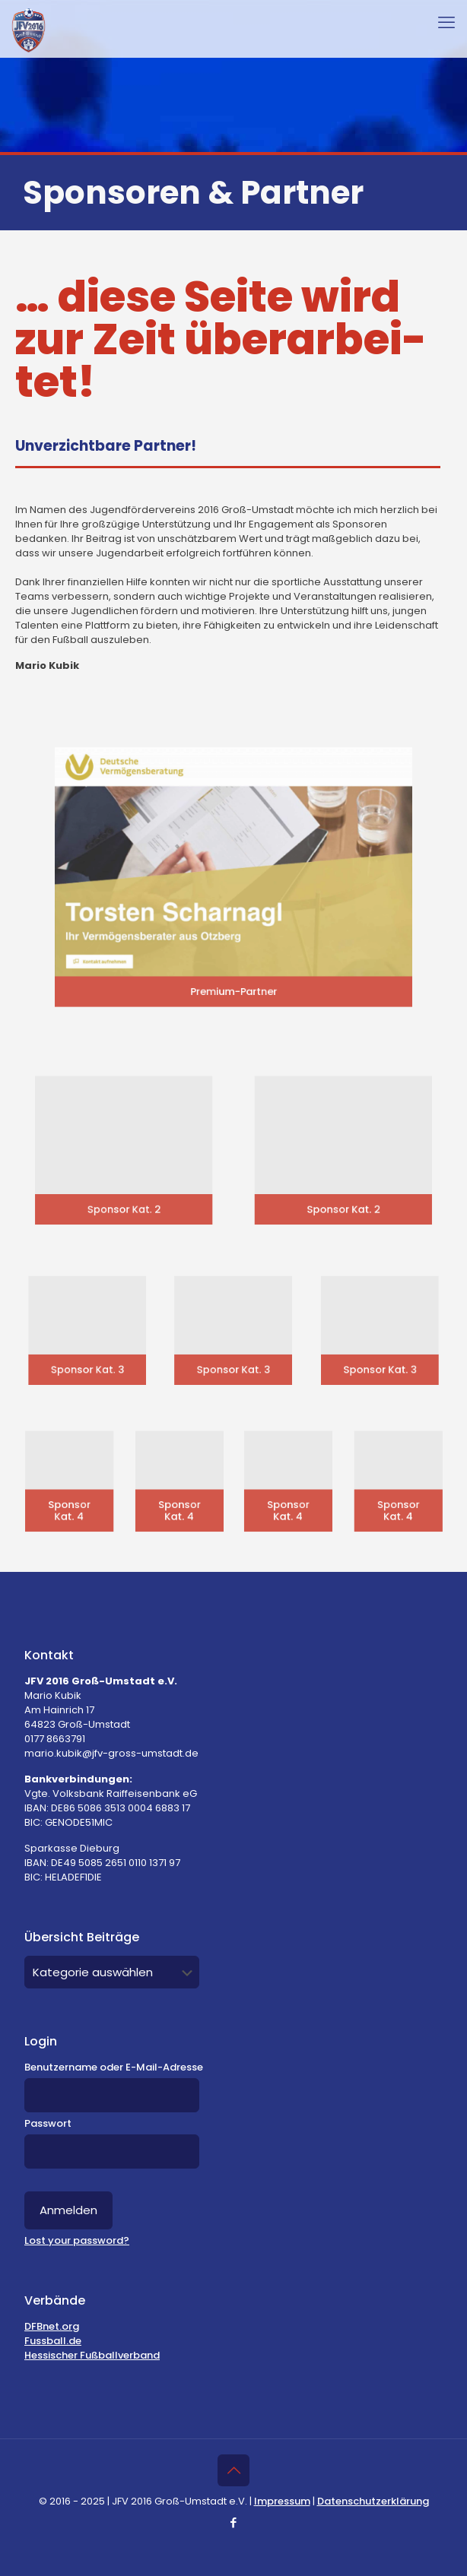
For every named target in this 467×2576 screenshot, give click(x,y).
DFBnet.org (51, 2326)
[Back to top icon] (233, 2470)
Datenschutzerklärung (373, 2501)
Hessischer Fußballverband (92, 2355)
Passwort (47, 2123)
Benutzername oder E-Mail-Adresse (113, 2067)
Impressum (282, 2501)
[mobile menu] (446, 23)
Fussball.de (52, 2341)
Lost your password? (76, 2240)
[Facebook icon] (234, 2522)
